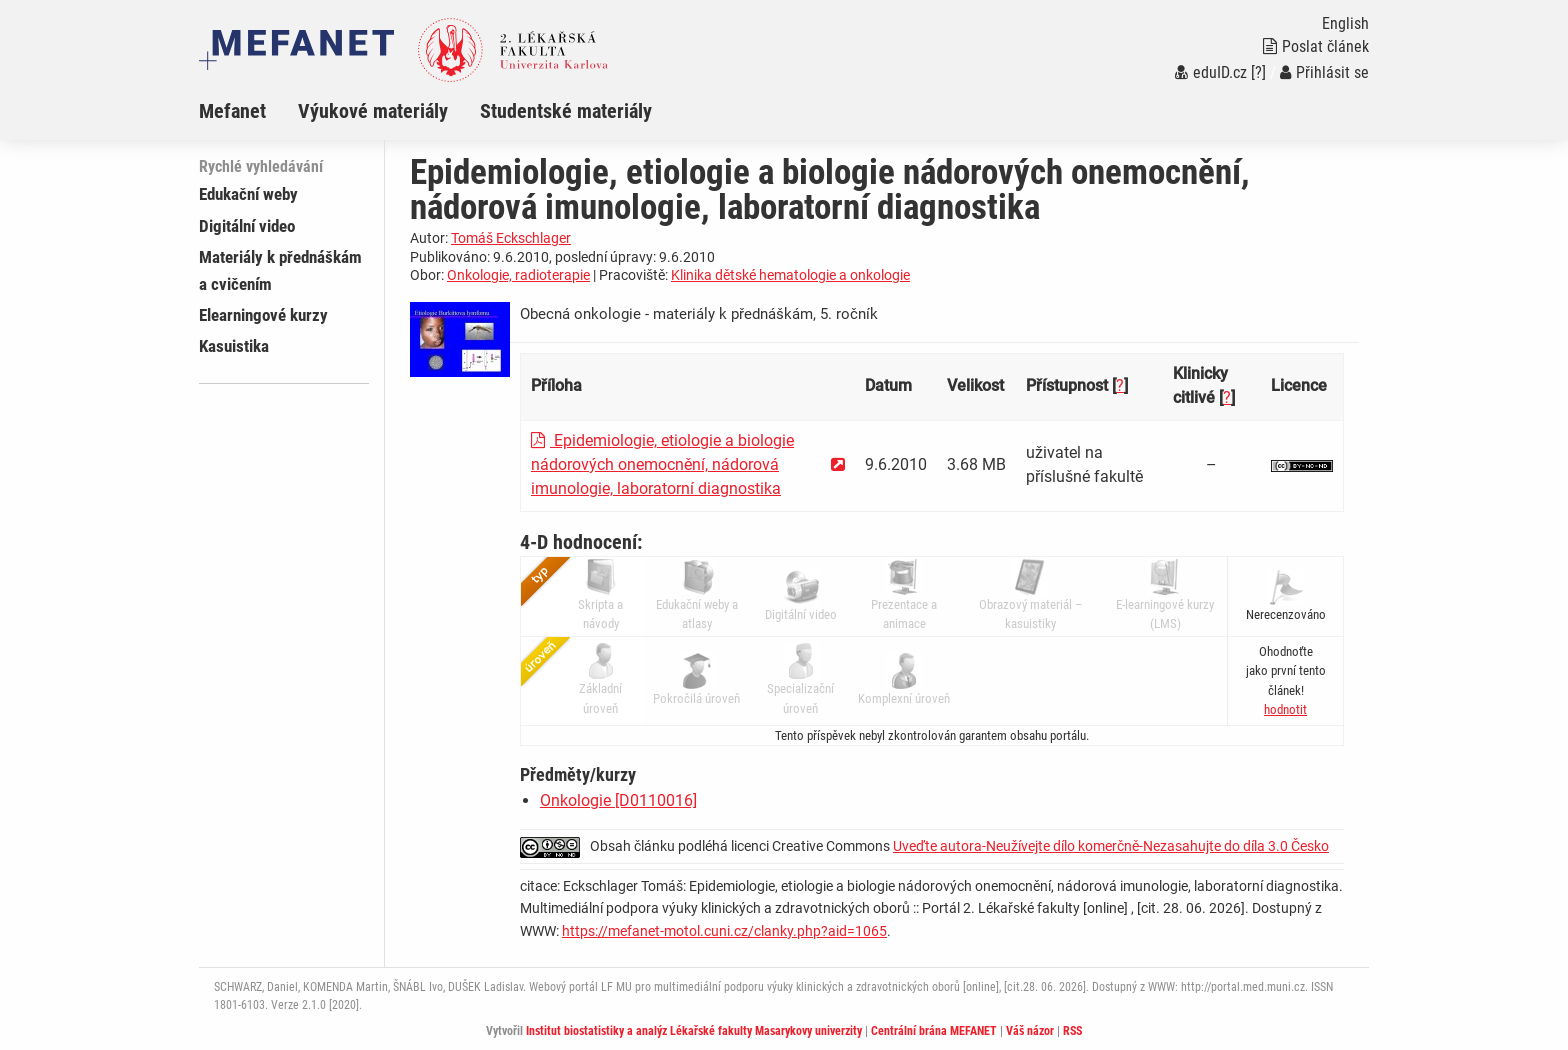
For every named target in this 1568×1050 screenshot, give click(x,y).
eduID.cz (1211, 72)
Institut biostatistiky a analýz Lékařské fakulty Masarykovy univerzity (694, 1031)
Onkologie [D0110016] (618, 800)
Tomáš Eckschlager (511, 238)
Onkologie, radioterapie (518, 275)
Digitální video (247, 226)
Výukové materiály (373, 111)
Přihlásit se (1324, 72)
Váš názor (1030, 1031)
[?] (1258, 72)
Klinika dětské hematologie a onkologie (790, 275)
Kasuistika (234, 346)
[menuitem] (248, 111)
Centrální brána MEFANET (934, 1031)
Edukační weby (248, 194)
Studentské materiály (566, 111)
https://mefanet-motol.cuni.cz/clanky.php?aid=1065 (724, 931)
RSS (1072, 1031)
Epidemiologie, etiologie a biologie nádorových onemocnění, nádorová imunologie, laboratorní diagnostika (662, 464)
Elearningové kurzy (263, 315)
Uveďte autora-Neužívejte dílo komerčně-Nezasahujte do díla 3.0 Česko (1111, 846)
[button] (1285, 709)
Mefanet (232, 111)
